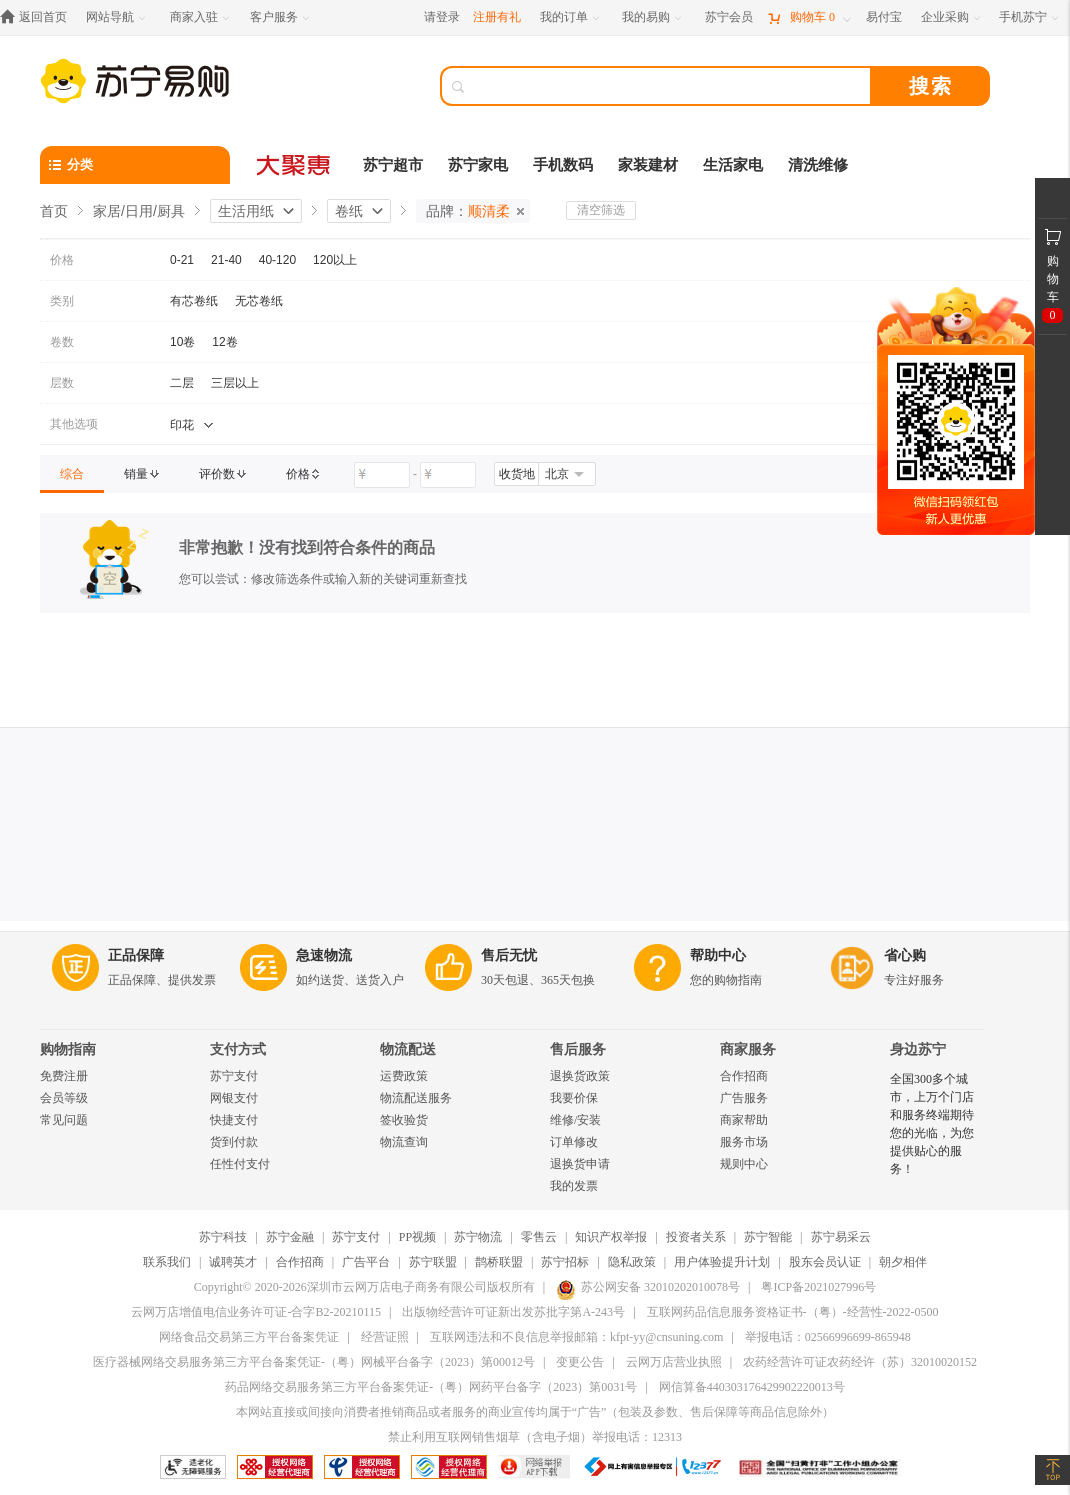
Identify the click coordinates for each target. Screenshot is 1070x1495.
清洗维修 (818, 165)
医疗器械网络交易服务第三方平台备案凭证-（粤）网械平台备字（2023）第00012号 (314, 1362)
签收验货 (404, 1120)
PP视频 (417, 1237)
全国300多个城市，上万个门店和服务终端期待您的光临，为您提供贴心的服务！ (932, 1124)
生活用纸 (246, 211)
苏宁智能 (768, 1237)
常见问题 (64, 1120)
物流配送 (408, 1049)
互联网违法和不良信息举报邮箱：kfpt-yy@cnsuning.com (576, 1337)
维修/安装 (575, 1120)
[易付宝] (884, 17)
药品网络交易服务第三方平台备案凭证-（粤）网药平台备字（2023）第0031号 (431, 1387)
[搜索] (670, 86)
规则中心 (744, 1164)
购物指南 (68, 1049)
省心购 (905, 955)
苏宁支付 (234, 1076)
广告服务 (744, 1098)
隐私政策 (632, 1262)
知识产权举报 (611, 1237)
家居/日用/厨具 (139, 211)
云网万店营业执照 (674, 1362)
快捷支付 (234, 1120)
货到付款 (234, 1142)
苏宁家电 (478, 165)
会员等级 (64, 1098)
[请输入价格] (382, 475)
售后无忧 (509, 955)
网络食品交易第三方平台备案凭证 (249, 1337)
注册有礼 (497, 17)
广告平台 (366, 1262)
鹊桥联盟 (499, 1262)
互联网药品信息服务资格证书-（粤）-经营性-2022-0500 (793, 1312)
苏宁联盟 (433, 1262)
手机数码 (563, 165)
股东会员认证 (825, 1262)
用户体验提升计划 (722, 1262)
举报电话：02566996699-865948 (828, 1337)
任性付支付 (240, 1164)
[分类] (135, 165)
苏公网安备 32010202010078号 (648, 1287)
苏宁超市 (393, 165)
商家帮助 (744, 1120)
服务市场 (744, 1142)
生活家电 (733, 165)
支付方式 (238, 1049)
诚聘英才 (233, 1262)
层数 (62, 383)
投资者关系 (696, 1237)
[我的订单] (571, 17)
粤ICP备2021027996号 (818, 1287)
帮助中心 (718, 955)
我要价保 (574, 1098)
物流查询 (404, 1142)
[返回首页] (38, 17)
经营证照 (385, 1337)
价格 (62, 260)
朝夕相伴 (903, 1262)
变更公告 (580, 1362)
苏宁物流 (478, 1237)
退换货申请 (580, 1164)
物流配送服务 (416, 1098)
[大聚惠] (295, 165)
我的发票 (574, 1186)
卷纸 (349, 211)
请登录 (442, 17)
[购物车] (809, 17)
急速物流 (324, 955)
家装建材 (648, 165)
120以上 (335, 260)
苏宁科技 (223, 1237)
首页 (54, 211)
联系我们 (167, 1262)
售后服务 (578, 1049)
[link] (72, 474)
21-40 (226, 260)
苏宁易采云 (841, 1237)
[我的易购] (653, 17)
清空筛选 (601, 210)
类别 (62, 301)
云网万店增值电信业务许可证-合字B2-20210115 (256, 1312)
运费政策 (404, 1076)
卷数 (62, 342)
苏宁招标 (565, 1262)
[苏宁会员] (729, 17)
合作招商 (744, 1076)
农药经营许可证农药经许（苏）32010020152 (860, 1362)
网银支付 (234, 1098)
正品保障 (136, 955)
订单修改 (574, 1142)
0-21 (182, 260)
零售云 (539, 1237)
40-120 (277, 260)
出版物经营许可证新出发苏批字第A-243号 (513, 1312)
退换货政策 (580, 1076)
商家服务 (748, 1049)
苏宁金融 (290, 1237)
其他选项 (74, 424)
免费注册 (64, 1076)
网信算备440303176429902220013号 (752, 1387)
